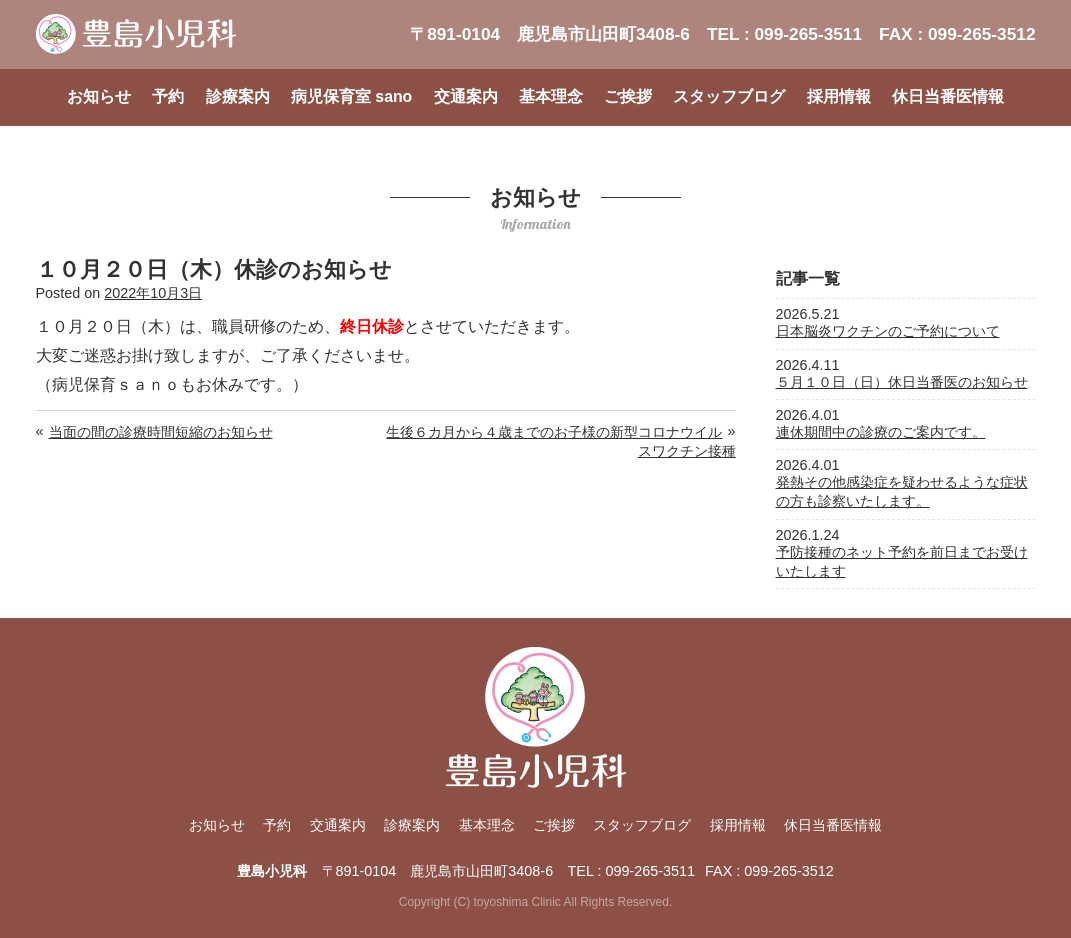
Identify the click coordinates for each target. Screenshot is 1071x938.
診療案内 (238, 96)
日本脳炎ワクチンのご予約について (888, 331)
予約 (168, 96)
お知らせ (99, 96)
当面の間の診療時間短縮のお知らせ (161, 432)
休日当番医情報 (948, 96)
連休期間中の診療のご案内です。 (881, 432)
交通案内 (466, 96)
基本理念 (551, 96)
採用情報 (839, 96)
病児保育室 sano (351, 96)
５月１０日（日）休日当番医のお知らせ (902, 382)
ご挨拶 (628, 96)
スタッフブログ (729, 96)
